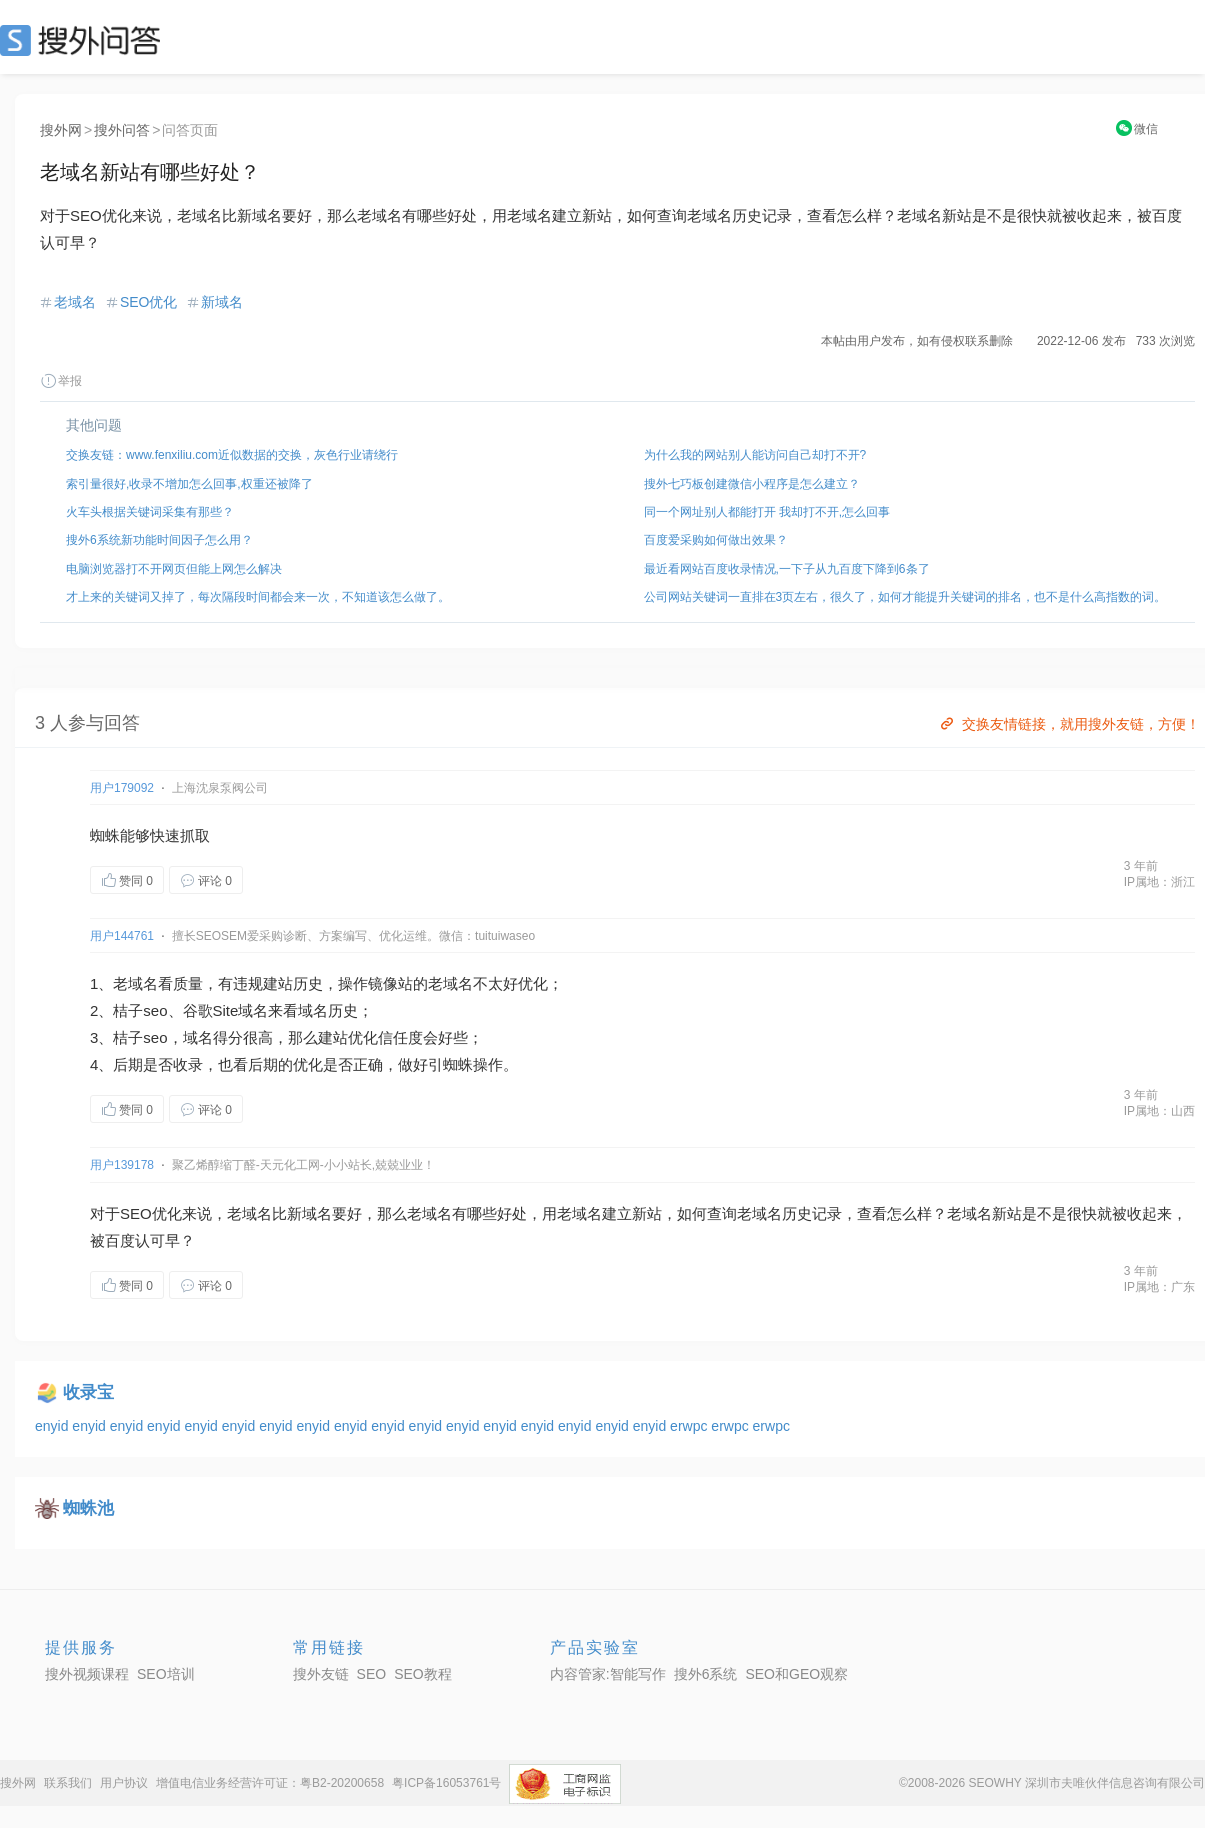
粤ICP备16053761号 (446, 1783)
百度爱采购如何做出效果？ (716, 540)
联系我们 (68, 1783)
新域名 (222, 302)
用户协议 (124, 1783)
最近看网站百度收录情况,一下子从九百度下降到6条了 (787, 569)
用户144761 (122, 936)
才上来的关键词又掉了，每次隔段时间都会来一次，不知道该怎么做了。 (258, 597)
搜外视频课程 (87, 1674)
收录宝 (88, 1392)
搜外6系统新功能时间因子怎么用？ (159, 540)
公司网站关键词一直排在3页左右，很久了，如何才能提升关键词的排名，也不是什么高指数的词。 (905, 597)
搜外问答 (122, 130)
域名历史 (328, 1010)
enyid (53, 1426)
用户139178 (122, 1165)
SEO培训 (166, 1674)
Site (226, 1010)
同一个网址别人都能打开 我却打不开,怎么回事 (767, 512)
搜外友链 (321, 1674)
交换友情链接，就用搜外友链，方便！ (1068, 724)
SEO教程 (423, 1674)
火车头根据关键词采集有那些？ (150, 512)
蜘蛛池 (88, 1508)
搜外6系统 (706, 1674)
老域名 (75, 302)
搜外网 (61, 130)
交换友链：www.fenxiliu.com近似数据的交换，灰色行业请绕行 (232, 455)
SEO (85, 40)
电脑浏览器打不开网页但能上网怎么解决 (174, 569)
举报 (61, 381)
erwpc (690, 1426)
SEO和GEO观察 (796, 1674)
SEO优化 (149, 302)
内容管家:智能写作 (608, 1674)
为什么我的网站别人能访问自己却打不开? (755, 455)
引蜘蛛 (450, 1064)
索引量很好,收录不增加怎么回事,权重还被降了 (189, 484)
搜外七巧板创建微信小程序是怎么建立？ (752, 484)
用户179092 (122, 788)
